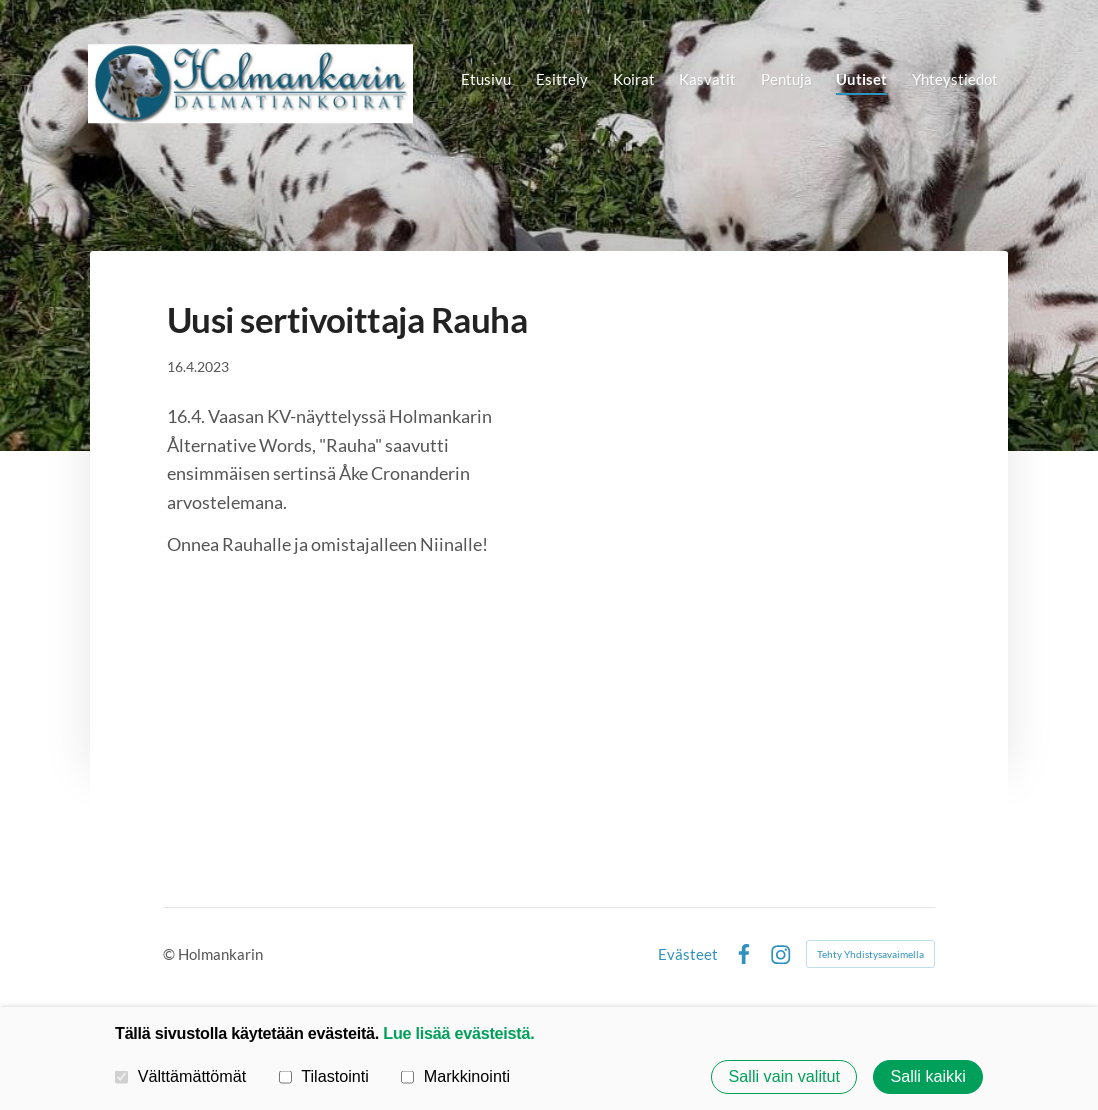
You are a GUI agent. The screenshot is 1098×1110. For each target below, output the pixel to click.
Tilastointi (324, 1076)
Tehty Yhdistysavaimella (870, 954)
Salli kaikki (927, 1077)
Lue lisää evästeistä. (458, 1033)
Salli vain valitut (784, 1077)
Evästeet (688, 954)
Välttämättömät (180, 1076)
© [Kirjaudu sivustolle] (170, 954)
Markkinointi (455, 1076)
